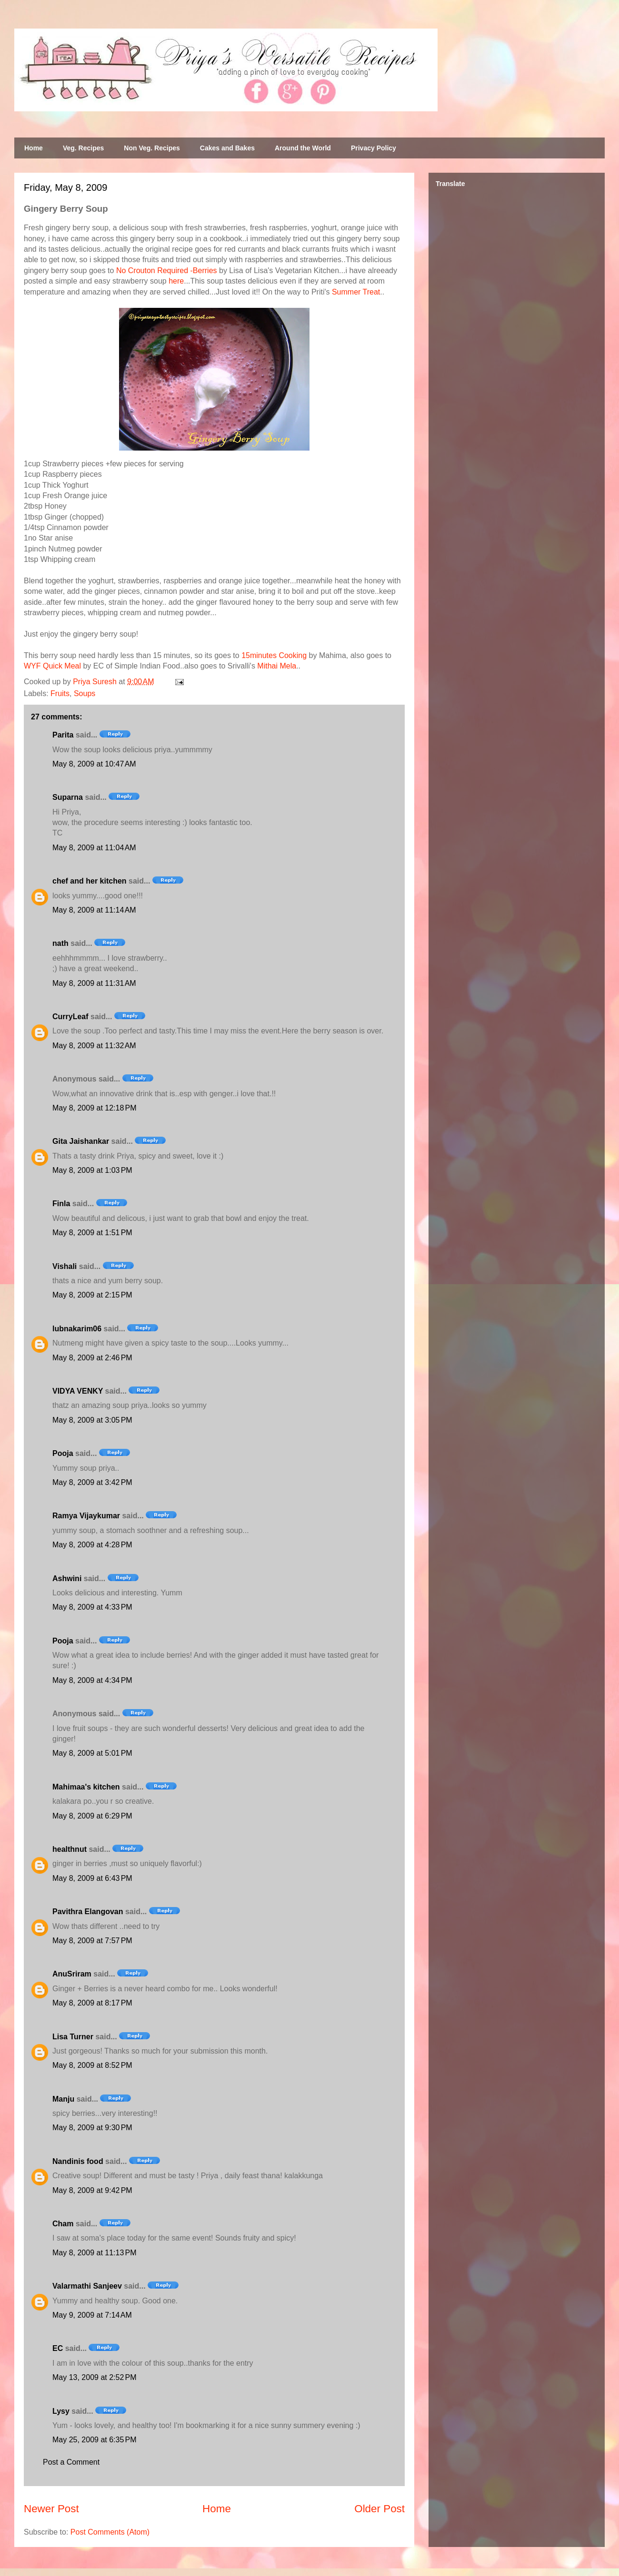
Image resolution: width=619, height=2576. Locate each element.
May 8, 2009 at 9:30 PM (92, 2128)
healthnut (69, 1849)
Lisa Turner (72, 2037)
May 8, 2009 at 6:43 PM (92, 1878)
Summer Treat (356, 292)
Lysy (61, 2411)
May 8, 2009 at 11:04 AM (94, 848)
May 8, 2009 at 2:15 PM (92, 1295)
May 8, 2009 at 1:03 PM (92, 1170)
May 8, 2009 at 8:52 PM (92, 2065)
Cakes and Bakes (227, 148)
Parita (62, 735)
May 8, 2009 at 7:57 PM (92, 1941)
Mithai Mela (276, 666)
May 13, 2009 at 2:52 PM (94, 2377)
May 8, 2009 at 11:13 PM (94, 2253)
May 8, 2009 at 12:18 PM (94, 1108)
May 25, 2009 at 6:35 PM (94, 2440)
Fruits (60, 693)
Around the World (303, 148)
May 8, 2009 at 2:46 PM (92, 1358)
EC (57, 2348)
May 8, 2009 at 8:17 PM (92, 2003)
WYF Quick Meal (52, 666)
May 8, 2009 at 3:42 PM (92, 1482)
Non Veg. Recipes (152, 148)
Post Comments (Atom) (110, 2532)
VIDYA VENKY (77, 1391)
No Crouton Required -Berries (166, 270)
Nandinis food (77, 2161)
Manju (63, 2099)
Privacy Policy (373, 148)
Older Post (379, 2509)
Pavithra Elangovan (87, 1911)
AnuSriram (71, 1974)
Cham (62, 2224)
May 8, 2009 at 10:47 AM (94, 764)
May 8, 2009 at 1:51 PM (92, 1233)
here (176, 281)
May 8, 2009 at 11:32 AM (94, 1046)
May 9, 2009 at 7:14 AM (92, 2315)
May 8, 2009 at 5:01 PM (92, 1753)
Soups (84, 693)
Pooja (62, 1453)
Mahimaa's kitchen (86, 1787)
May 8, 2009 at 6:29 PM (92, 1816)
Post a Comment (71, 2462)
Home (33, 148)
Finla (61, 1204)
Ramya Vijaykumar (86, 1516)
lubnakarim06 (76, 1329)
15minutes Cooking (274, 655)
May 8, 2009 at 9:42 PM (92, 2190)
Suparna (67, 797)
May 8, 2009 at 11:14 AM (94, 910)
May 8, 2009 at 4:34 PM (92, 1680)
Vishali (64, 1266)
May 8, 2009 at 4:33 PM (92, 1607)
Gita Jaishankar (80, 1141)
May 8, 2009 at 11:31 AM (94, 983)
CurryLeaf (70, 1017)
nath (60, 943)
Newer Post (51, 2509)
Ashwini (66, 1578)
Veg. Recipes (83, 148)
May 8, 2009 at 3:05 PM (92, 1420)
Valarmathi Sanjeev (87, 2286)
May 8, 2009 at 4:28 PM (92, 1545)
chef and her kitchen (89, 881)
